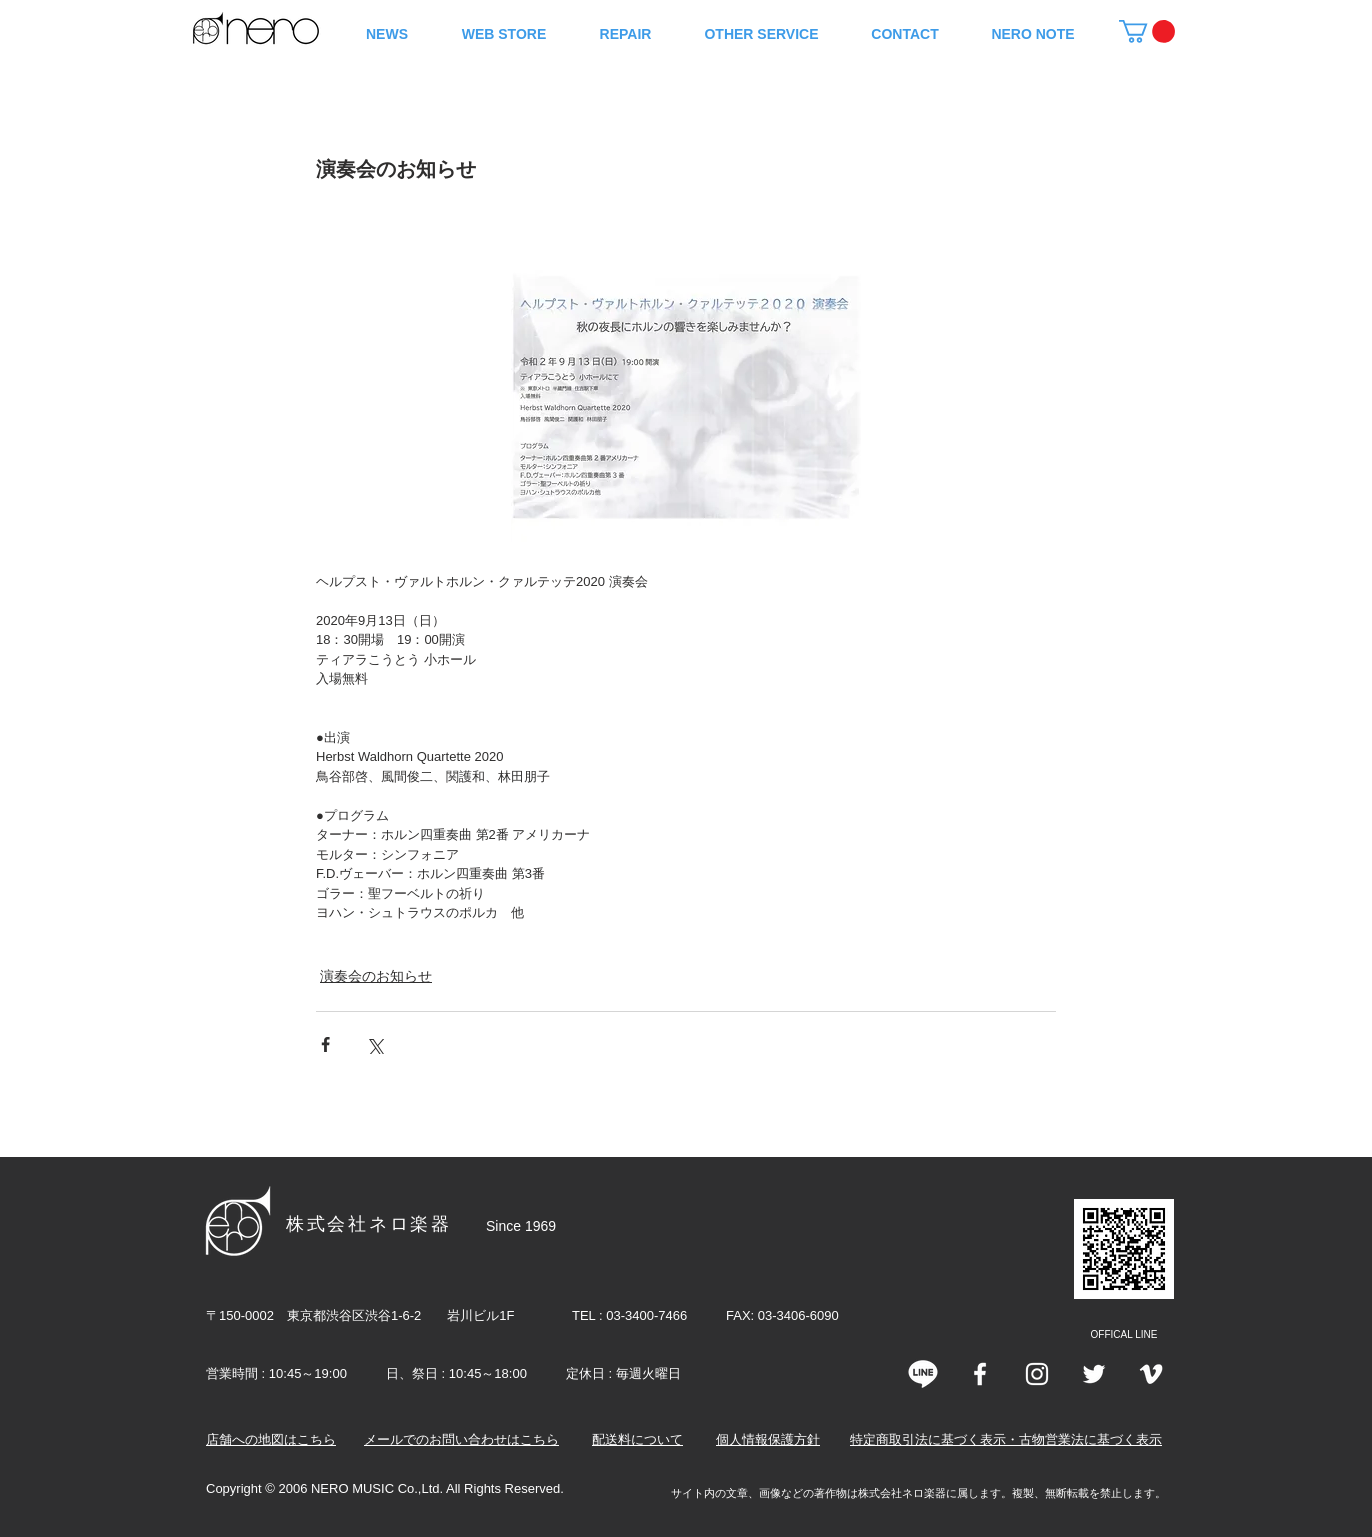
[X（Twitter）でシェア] (374, 1044)
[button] (1147, 31)
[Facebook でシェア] (325, 1044)
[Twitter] (1094, 1374)
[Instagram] (1037, 1374)
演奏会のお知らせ (376, 976)
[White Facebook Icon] (980, 1374)
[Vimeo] (1151, 1374)
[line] (923, 1374)
